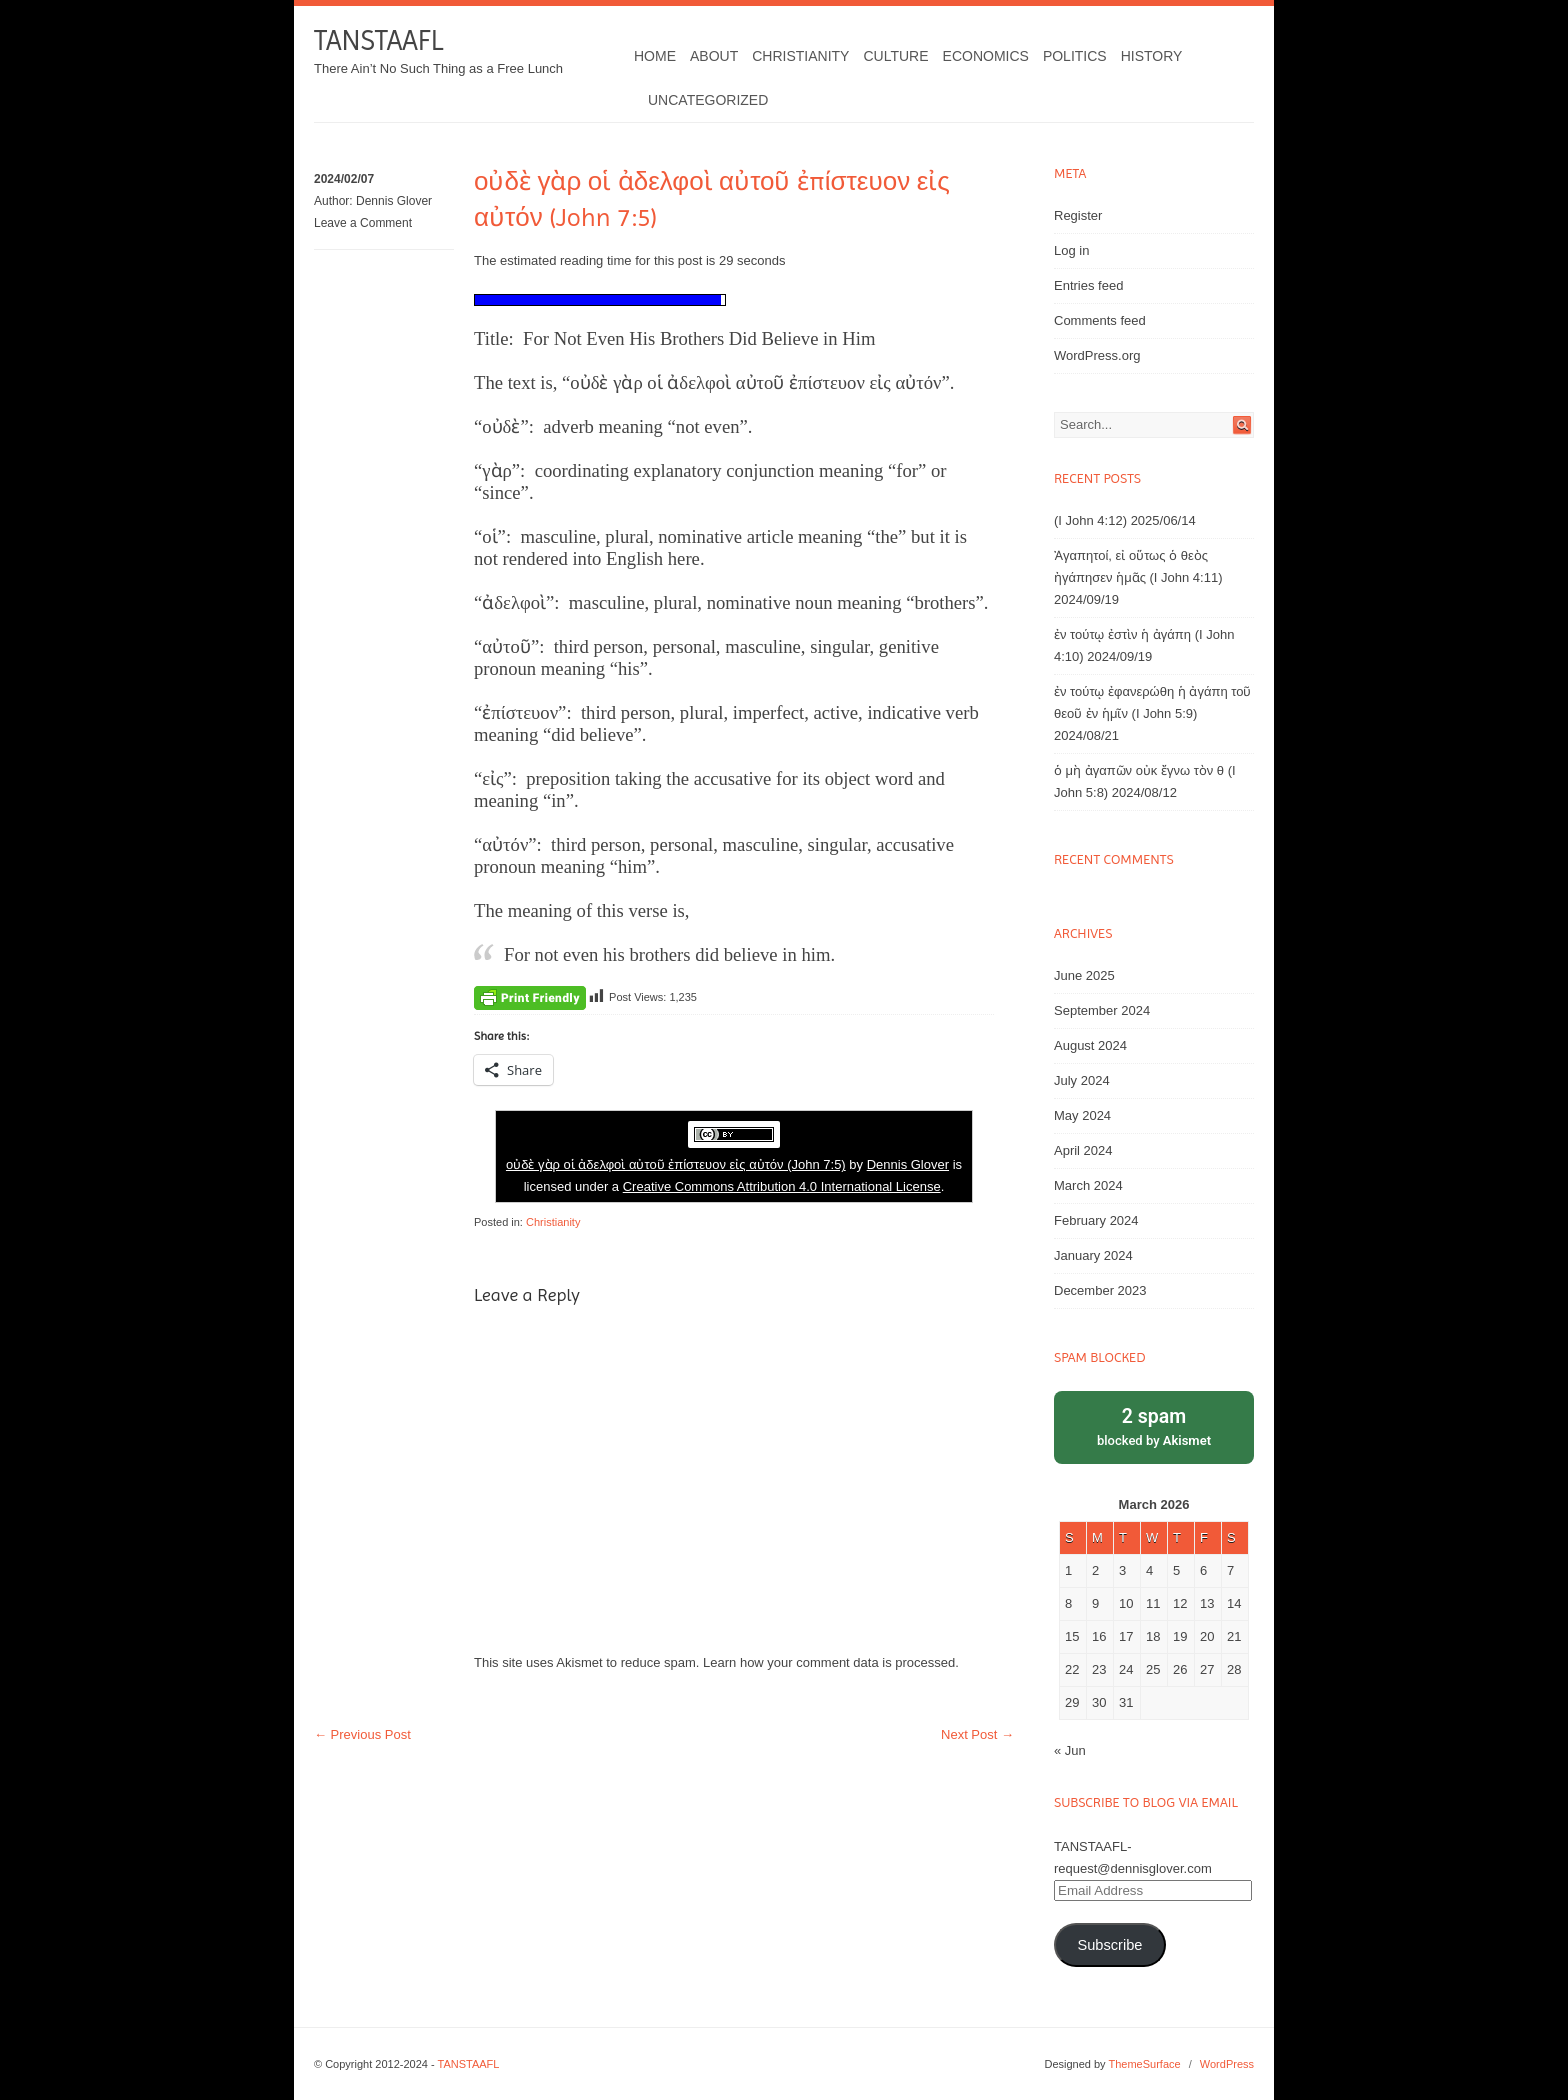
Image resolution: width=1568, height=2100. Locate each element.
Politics (1075, 56)
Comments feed (1100, 320)
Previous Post (362, 1734)
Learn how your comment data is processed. (831, 1662)
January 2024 (1093, 1255)
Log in (1071, 250)
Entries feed (1088, 285)
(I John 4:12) (1090, 520)
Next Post (977, 1734)
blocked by (1154, 1425)
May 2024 (1082, 1115)
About (714, 56)
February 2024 (1096, 1220)
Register (1078, 215)
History (1152, 56)
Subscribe (1109, 1945)
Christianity (800, 56)
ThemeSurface (1144, 2064)
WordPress (1227, 2064)
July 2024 (1082, 1080)
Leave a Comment (363, 223)
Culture (895, 56)
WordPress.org (1097, 355)
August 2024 (1090, 1045)
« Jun (1070, 1750)
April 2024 (1083, 1150)
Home (655, 56)
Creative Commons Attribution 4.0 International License (782, 1186)
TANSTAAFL (378, 40)
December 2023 (1100, 1290)
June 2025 (1084, 975)
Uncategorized (708, 100)
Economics (986, 56)
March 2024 (1088, 1185)
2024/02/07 (344, 179)
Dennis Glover (394, 201)
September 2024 (1102, 1010)
